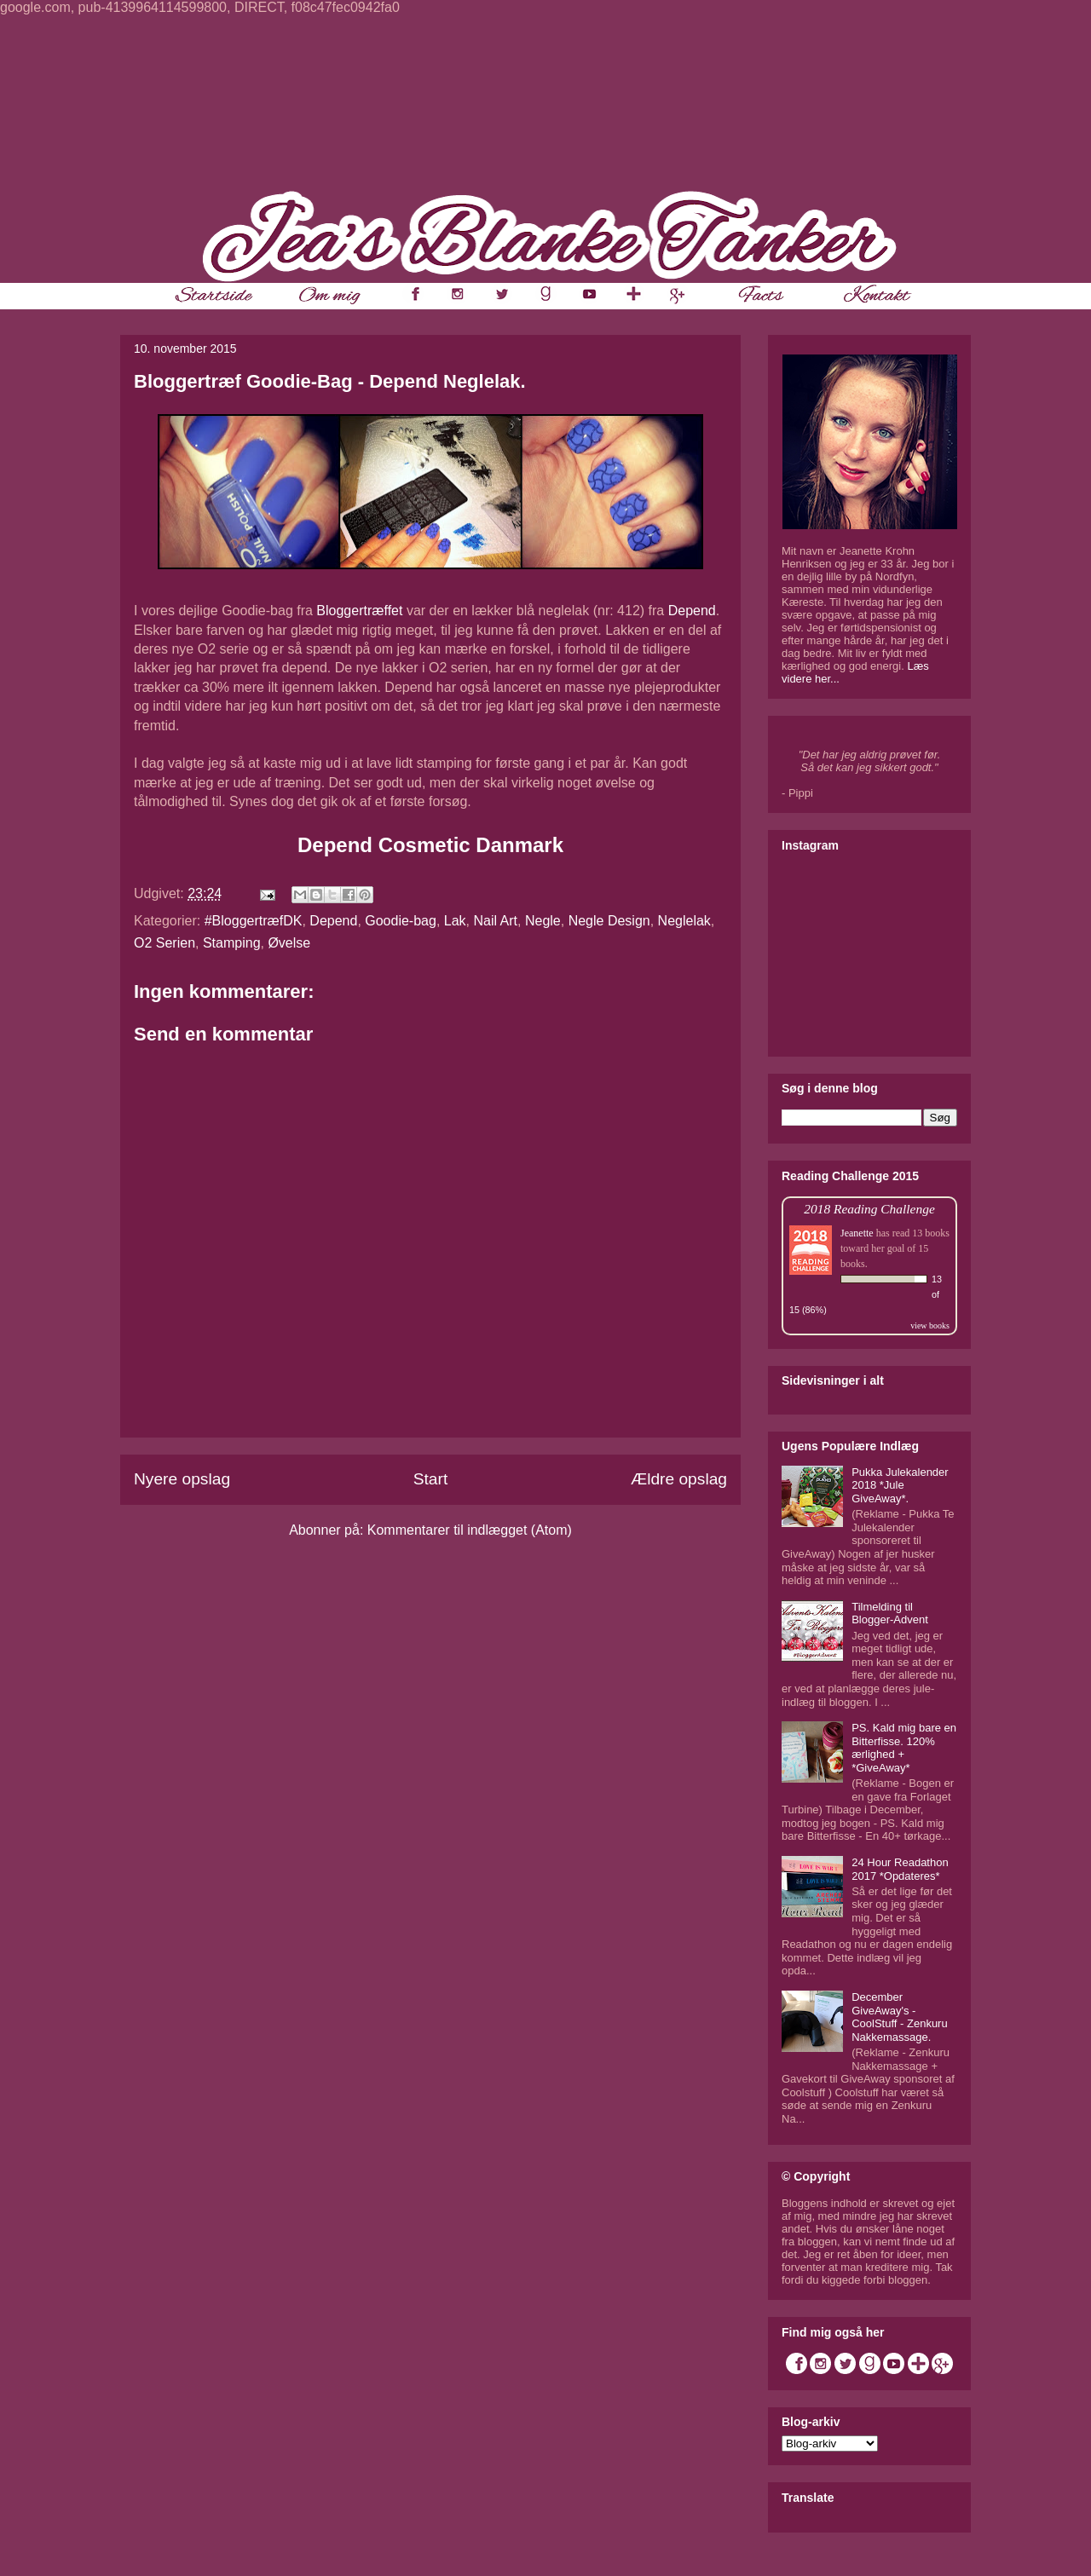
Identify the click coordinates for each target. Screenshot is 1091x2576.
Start (430, 1479)
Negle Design (609, 920)
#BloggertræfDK (254, 920)
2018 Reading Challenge (869, 1209)
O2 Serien (164, 943)
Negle (543, 920)
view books (930, 1325)
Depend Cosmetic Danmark (430, 844)
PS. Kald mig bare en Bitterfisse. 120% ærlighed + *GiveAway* (903, 1747)
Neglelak (684, 920)
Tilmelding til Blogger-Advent (889, 1613)
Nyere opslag (182, 1479)
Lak (455, 920)
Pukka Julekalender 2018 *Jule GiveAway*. (899, 1485)
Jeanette (857, 1233)
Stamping (232, 943)
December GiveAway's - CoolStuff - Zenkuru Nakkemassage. (899, 2017)
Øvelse (289, 943)
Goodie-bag (400, 920)
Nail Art (495, 920)
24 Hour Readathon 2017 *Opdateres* (899, 1869)
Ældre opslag (679, 1479)
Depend (692, 610)
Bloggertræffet (359, 610)
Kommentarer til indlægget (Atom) (469, 1530)
